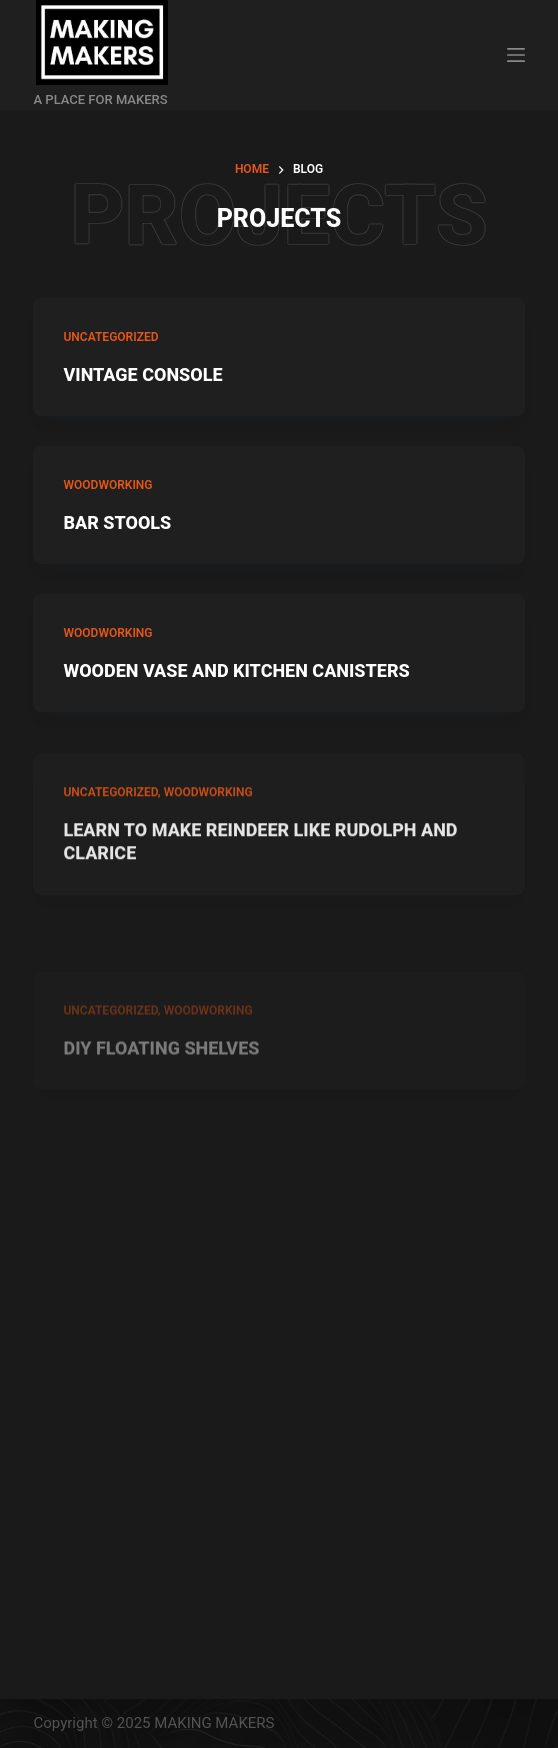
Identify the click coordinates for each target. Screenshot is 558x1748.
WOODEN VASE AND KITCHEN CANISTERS (236, 670)
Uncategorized (110, 337)
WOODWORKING (107, 485)
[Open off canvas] (516, 55)
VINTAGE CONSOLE (142, 374)
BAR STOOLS (117, 522)
